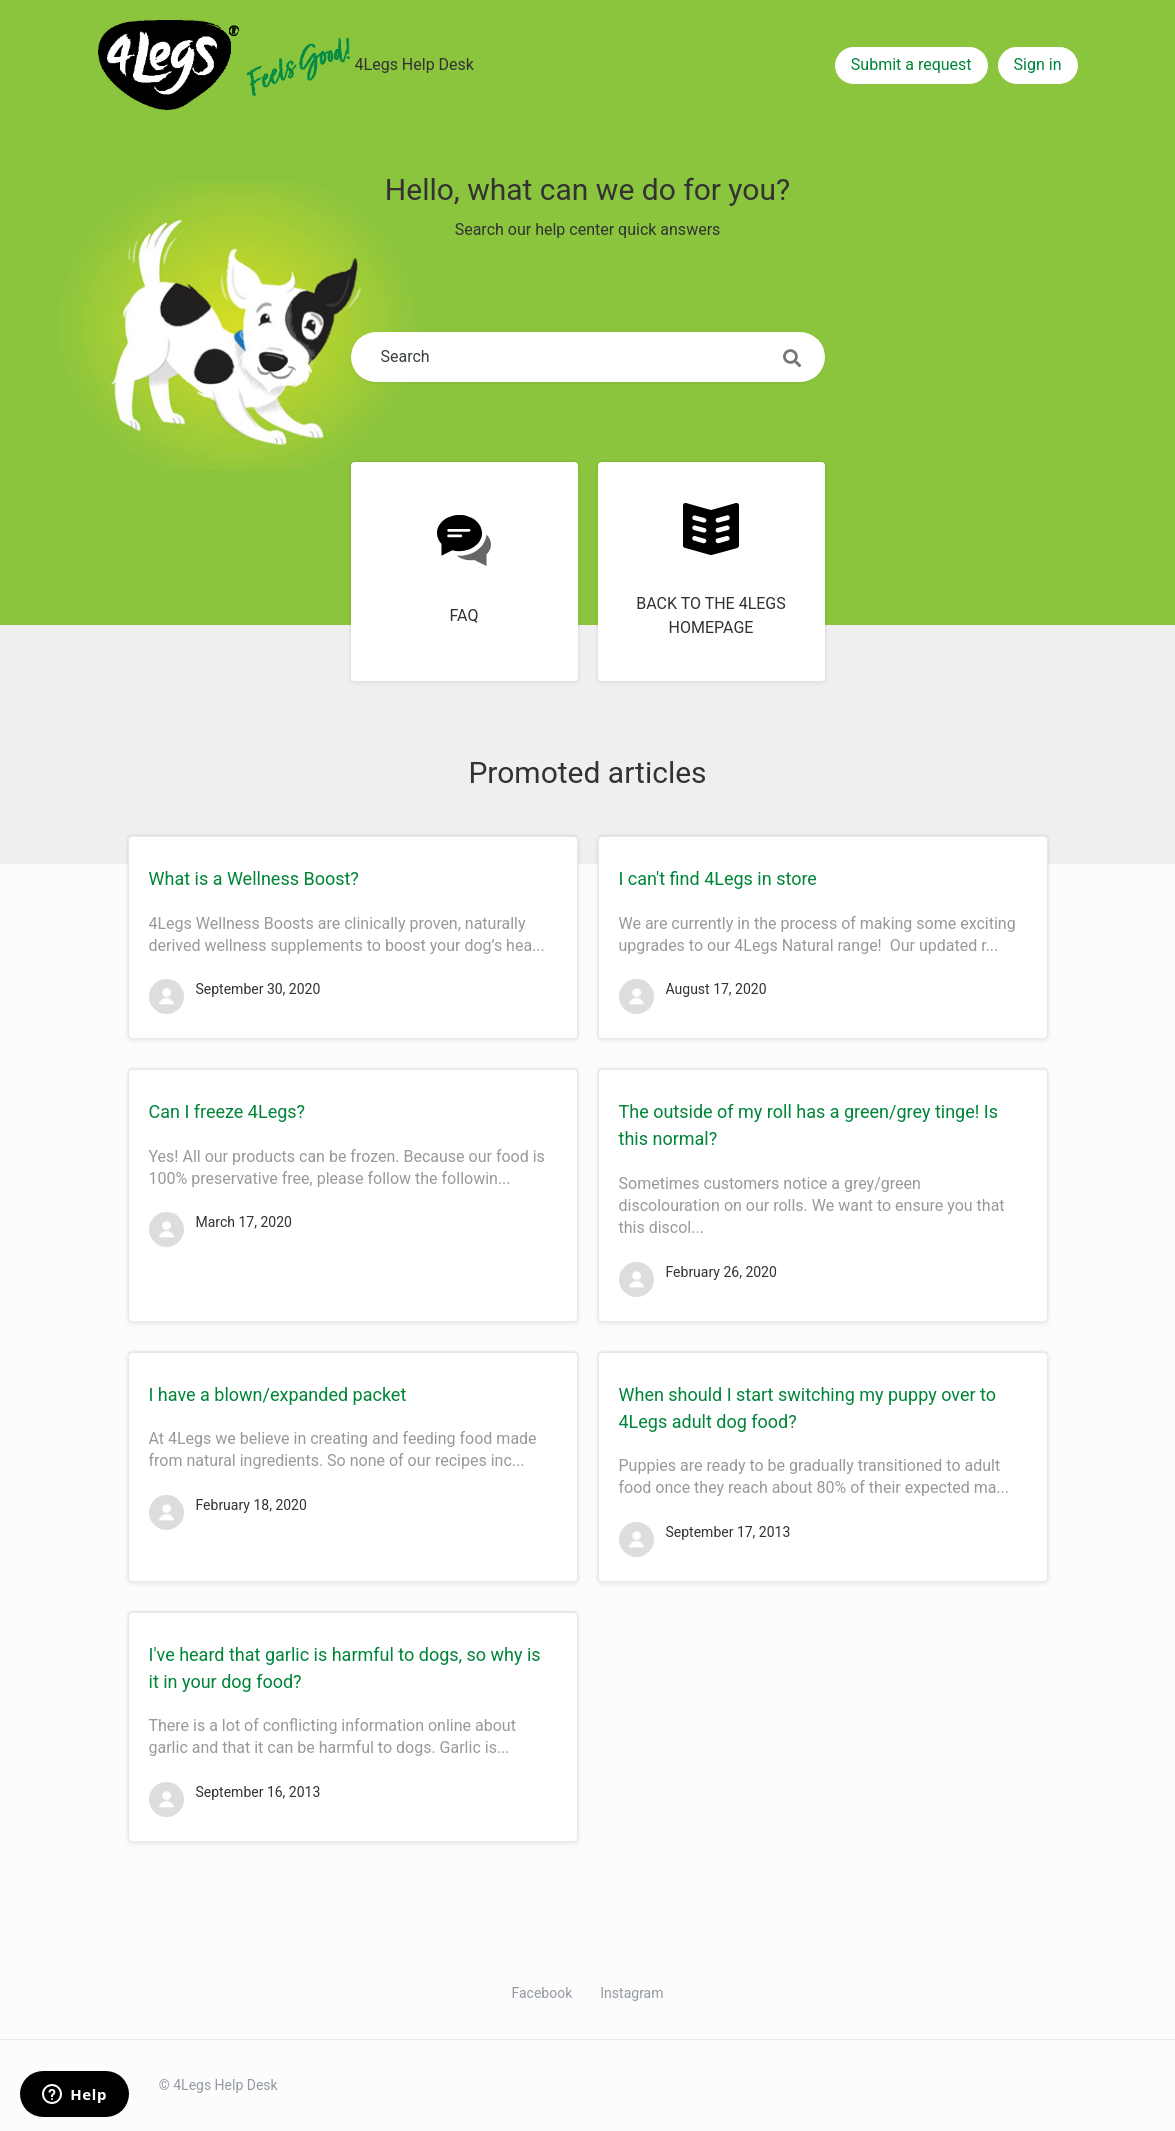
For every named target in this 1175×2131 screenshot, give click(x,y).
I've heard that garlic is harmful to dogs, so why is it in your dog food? (345, 1668)
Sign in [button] (1038, 64)
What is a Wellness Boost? (254, 878)
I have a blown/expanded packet (278, 1394)
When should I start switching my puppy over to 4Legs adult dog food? (807, 1408)
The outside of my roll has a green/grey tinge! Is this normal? (809, 1125)
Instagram (631, 1993)
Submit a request (911, 64)
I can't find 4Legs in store (718, 878)
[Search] (588, 357)
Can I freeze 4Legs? (227, 1111)
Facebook (542, 1993)
